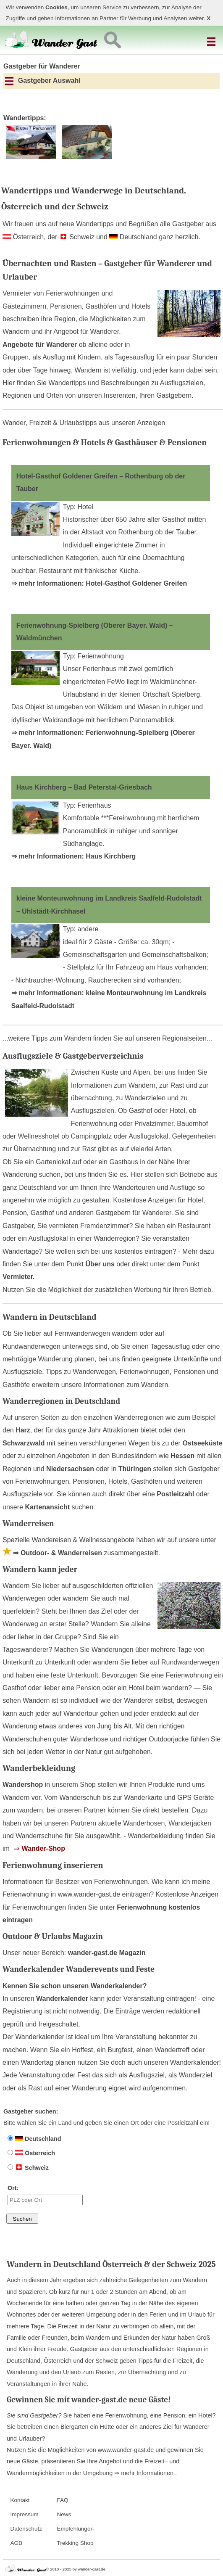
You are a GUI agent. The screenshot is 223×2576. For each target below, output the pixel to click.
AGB (16, 2543)
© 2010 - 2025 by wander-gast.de (75, 2569)
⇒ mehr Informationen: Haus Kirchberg (73, 856)
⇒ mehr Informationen (144, 2473)
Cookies (56, 7)
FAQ (62, 2500)
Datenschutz (26, 2529)
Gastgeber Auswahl (43, 80)
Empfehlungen (75, 2529)
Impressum (24, 2514)
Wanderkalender (62, 1998)
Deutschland (34, 2138)
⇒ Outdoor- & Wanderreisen (52, 1552)
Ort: (45, 2195)
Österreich (31, 2153)
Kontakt (19, 2500)
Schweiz (28, 2167)
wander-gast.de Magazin (107, 1952)
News (64, 2514)
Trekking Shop (75, 2543)
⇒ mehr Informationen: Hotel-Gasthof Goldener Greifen (99, 583)
